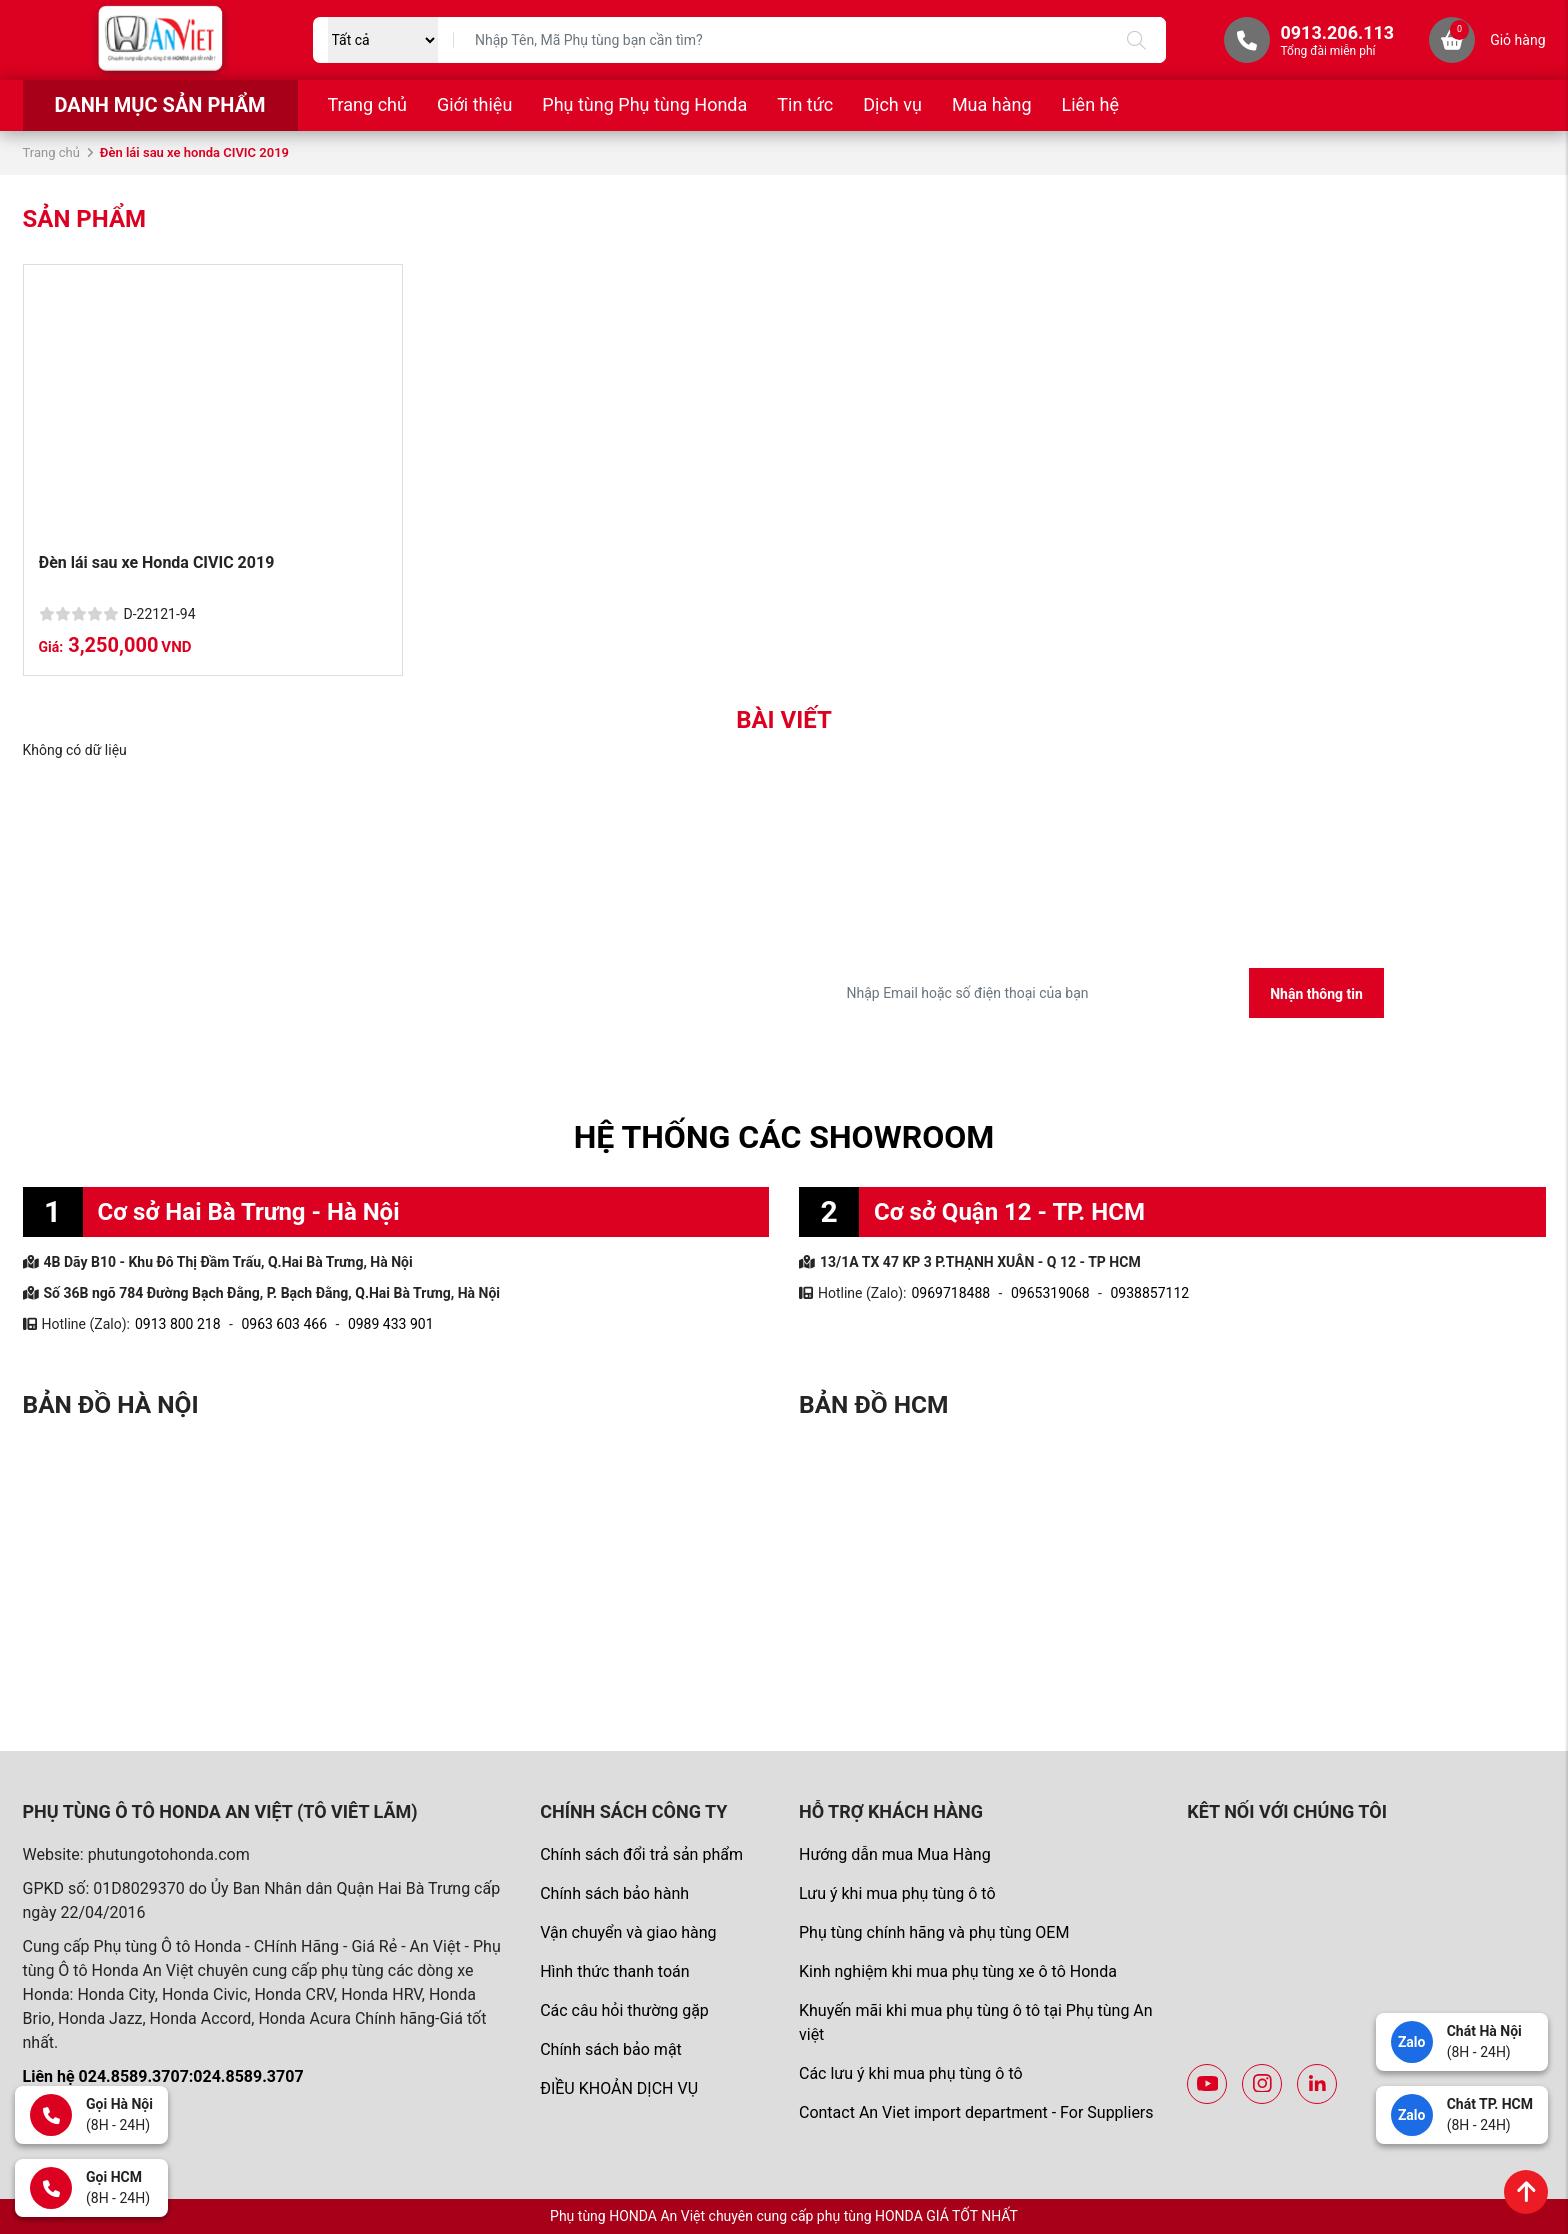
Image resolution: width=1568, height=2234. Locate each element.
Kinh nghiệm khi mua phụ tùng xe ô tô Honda (958, 1971)
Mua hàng (992, 104)
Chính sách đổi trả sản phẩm (641, 1854)
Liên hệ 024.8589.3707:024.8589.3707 (163, 2076)
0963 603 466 (284, 1324)
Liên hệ (1090, 104)
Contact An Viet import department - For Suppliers (976, 2112)
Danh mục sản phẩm (159, 105)
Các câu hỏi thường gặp (624, 2010)
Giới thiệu (474, 104)
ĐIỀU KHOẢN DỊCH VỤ (619, 2088)
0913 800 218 (178, 1324)
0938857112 (1149, 1293)
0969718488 (950, 1293)
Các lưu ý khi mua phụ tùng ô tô (911, 2073)
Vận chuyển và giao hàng (628, 1932)
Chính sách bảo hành (614, 1893)
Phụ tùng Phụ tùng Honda (644, 104)
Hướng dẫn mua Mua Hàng (895, 1854)
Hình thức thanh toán (614, 1971)
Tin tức (805, 104)
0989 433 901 (391, 1324)
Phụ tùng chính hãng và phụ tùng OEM (934, 1932)
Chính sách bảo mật (611, 2049)
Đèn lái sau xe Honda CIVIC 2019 (157, 562)
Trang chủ (367, 104)
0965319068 (1050, 1293)
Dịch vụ (892, 104)
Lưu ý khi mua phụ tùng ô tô (897, 1893)
